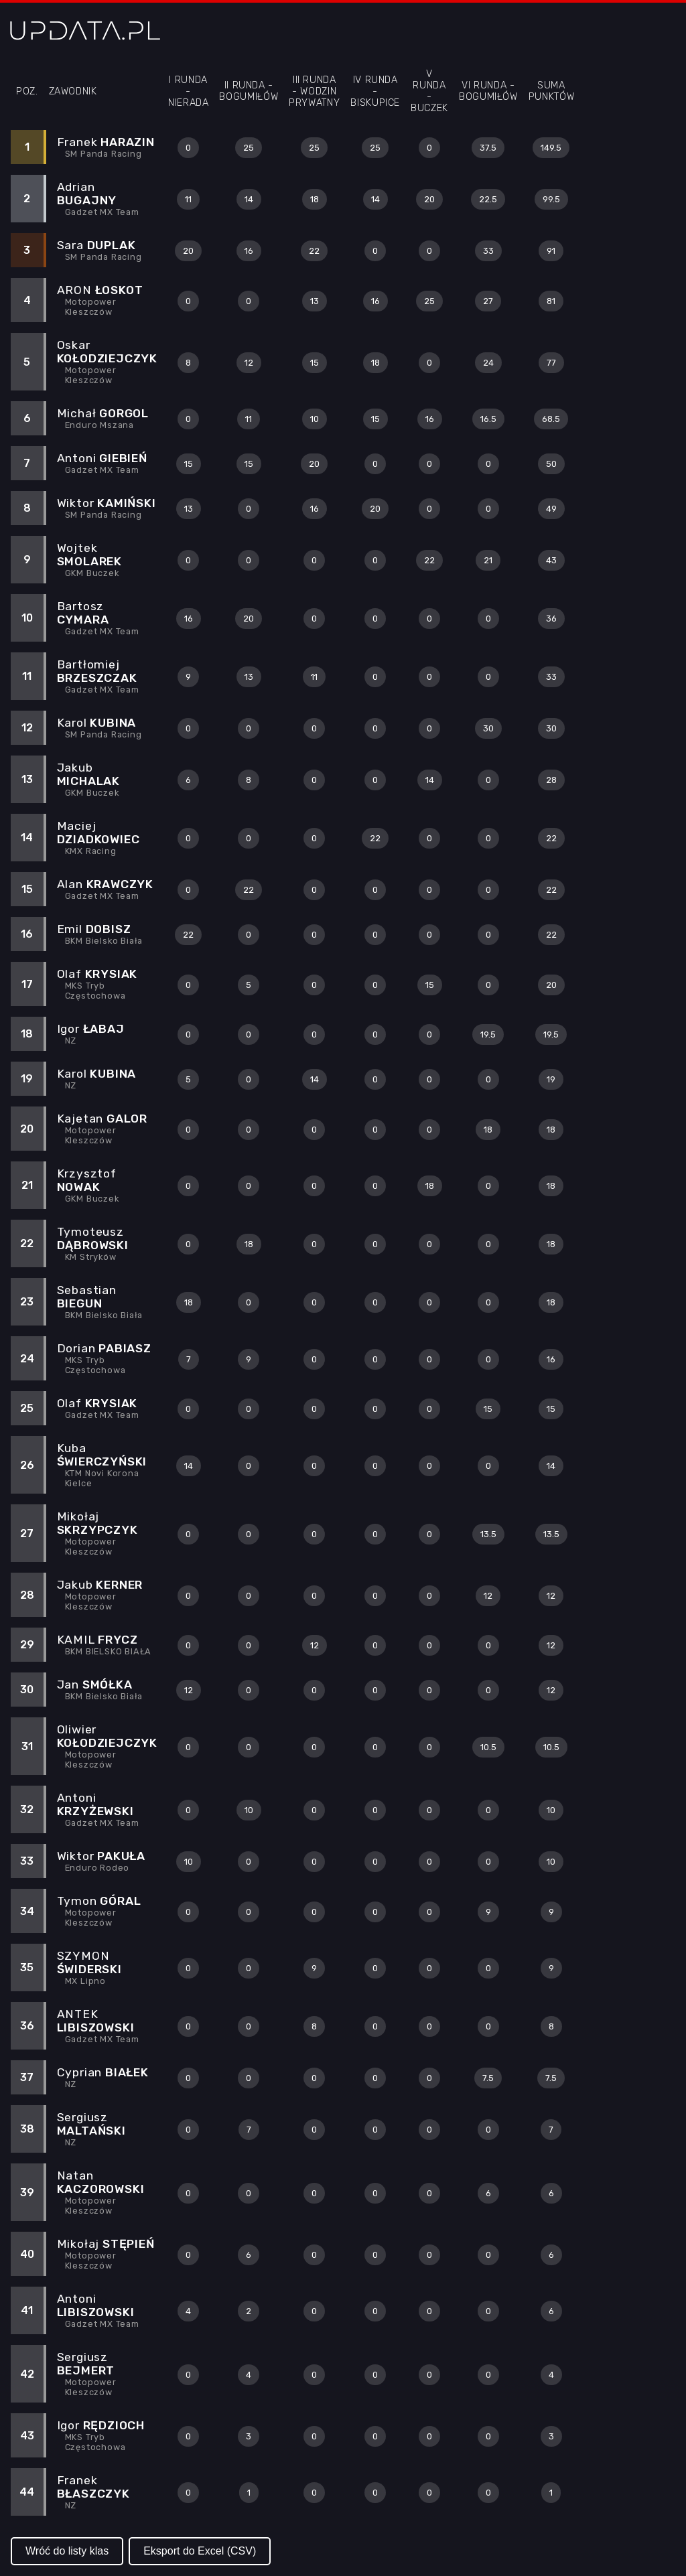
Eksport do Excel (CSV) (199, 2551)
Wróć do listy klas (67, 2551)
